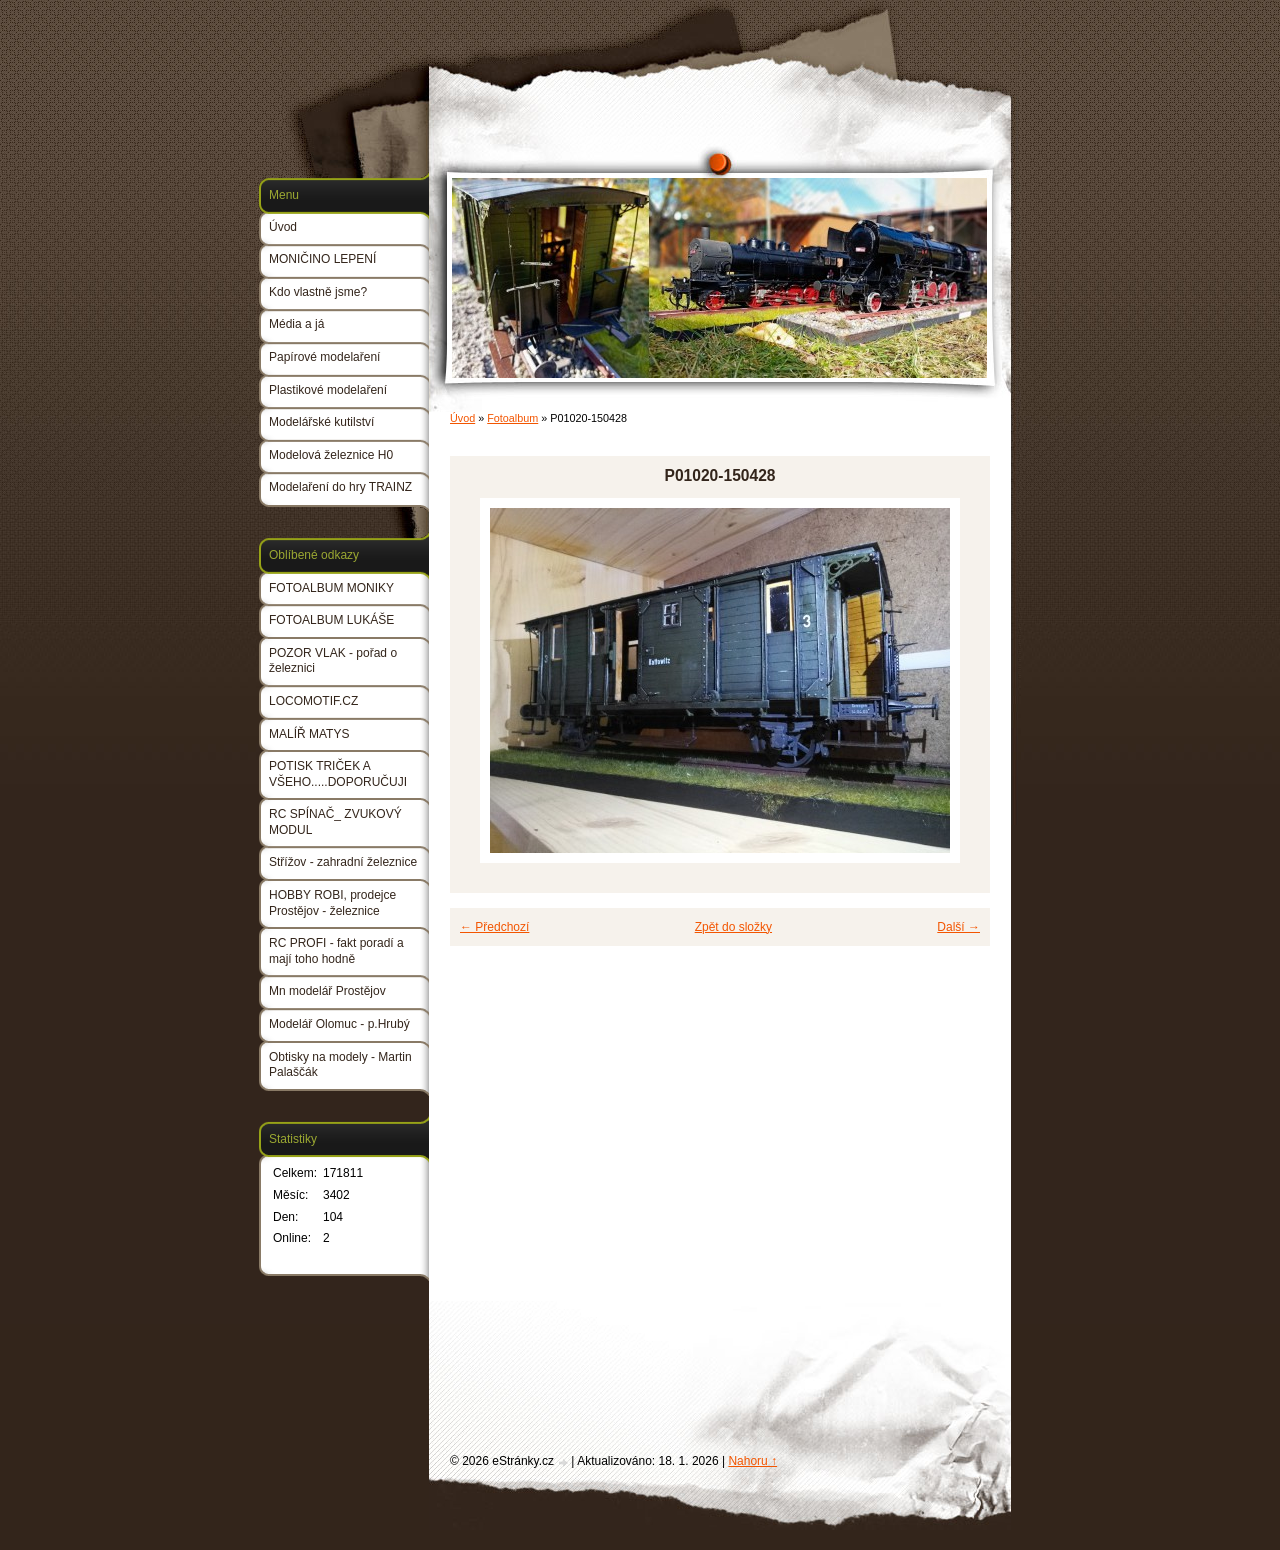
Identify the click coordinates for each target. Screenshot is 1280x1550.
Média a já (296, 324)
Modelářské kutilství (321, 422)
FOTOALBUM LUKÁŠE (331, 620)
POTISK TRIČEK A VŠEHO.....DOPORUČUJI (338, 774)
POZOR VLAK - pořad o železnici (333, 661)
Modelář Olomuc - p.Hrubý (339, 1024)
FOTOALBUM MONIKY (331, 588)
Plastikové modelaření (328, 390)
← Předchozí (494, 927)
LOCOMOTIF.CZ (313, 701)
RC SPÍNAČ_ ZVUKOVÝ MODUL (335, 822)
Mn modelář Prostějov (327, 991)
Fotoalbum (512, 418)
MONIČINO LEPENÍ (322, 259)
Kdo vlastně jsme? (318, 292)
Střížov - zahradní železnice (343, 862)
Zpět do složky (733, 927)
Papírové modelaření (324, 357)
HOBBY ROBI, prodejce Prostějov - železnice (332, 903)
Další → (958, 927)
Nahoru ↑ (752, 1461)
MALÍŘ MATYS (309, 734)
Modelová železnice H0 (331, 455)
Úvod (462, 418)
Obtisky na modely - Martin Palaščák (340, 1065)
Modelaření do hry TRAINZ (340, 487)
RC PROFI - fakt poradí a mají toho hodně (336, 951)
